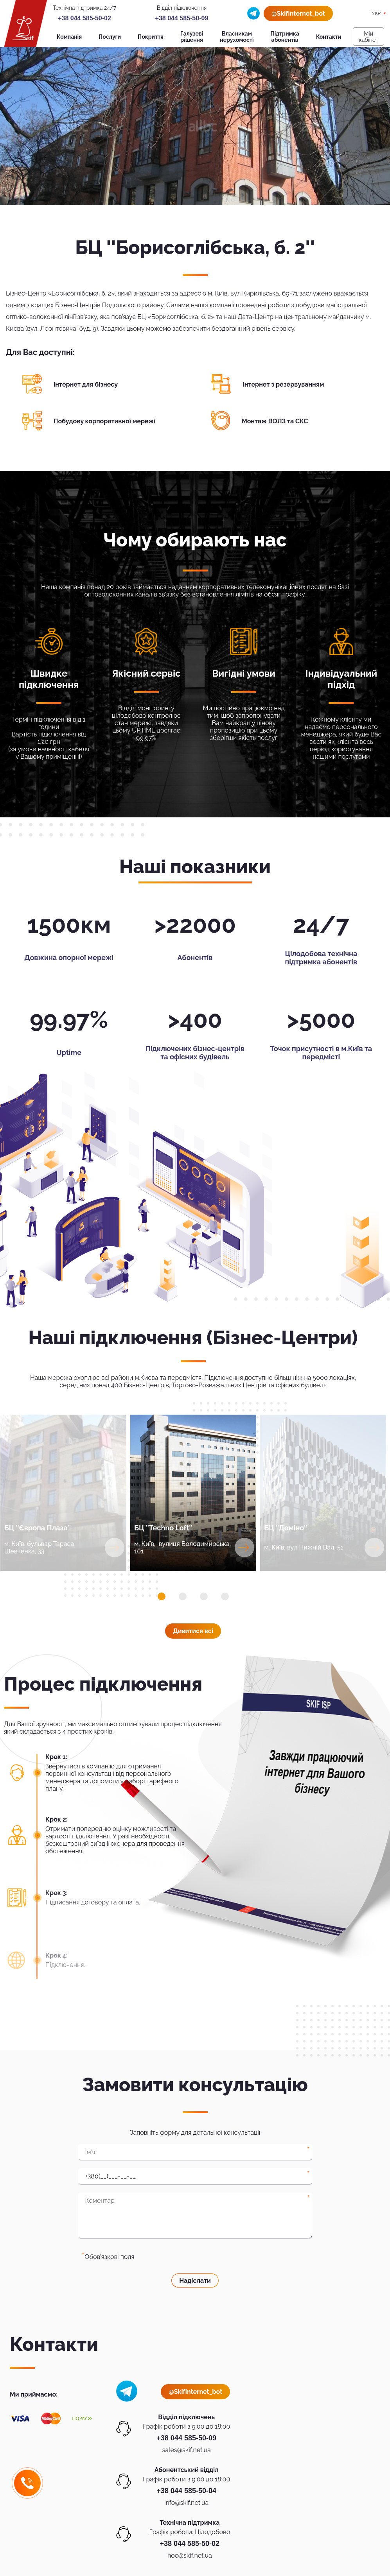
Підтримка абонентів (284, 36)
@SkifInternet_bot (298, 13)
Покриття (151, 37)
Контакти (328, 37)
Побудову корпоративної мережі (105, 421)
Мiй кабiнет (368, 36)
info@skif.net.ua (186, 2502)
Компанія (69, 37)
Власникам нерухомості (236, 36)
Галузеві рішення (191, 36)
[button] (161, 1596)
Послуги (110, 37)
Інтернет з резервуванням (283, 384)
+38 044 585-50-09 (181, 18)
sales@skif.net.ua (186, 2450)
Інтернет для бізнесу (86, 384)
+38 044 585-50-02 (84, 18)
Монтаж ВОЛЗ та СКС (275, 421)
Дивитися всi (193, 1631)
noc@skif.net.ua (189, 2555)
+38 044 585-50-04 (186, 2491)
